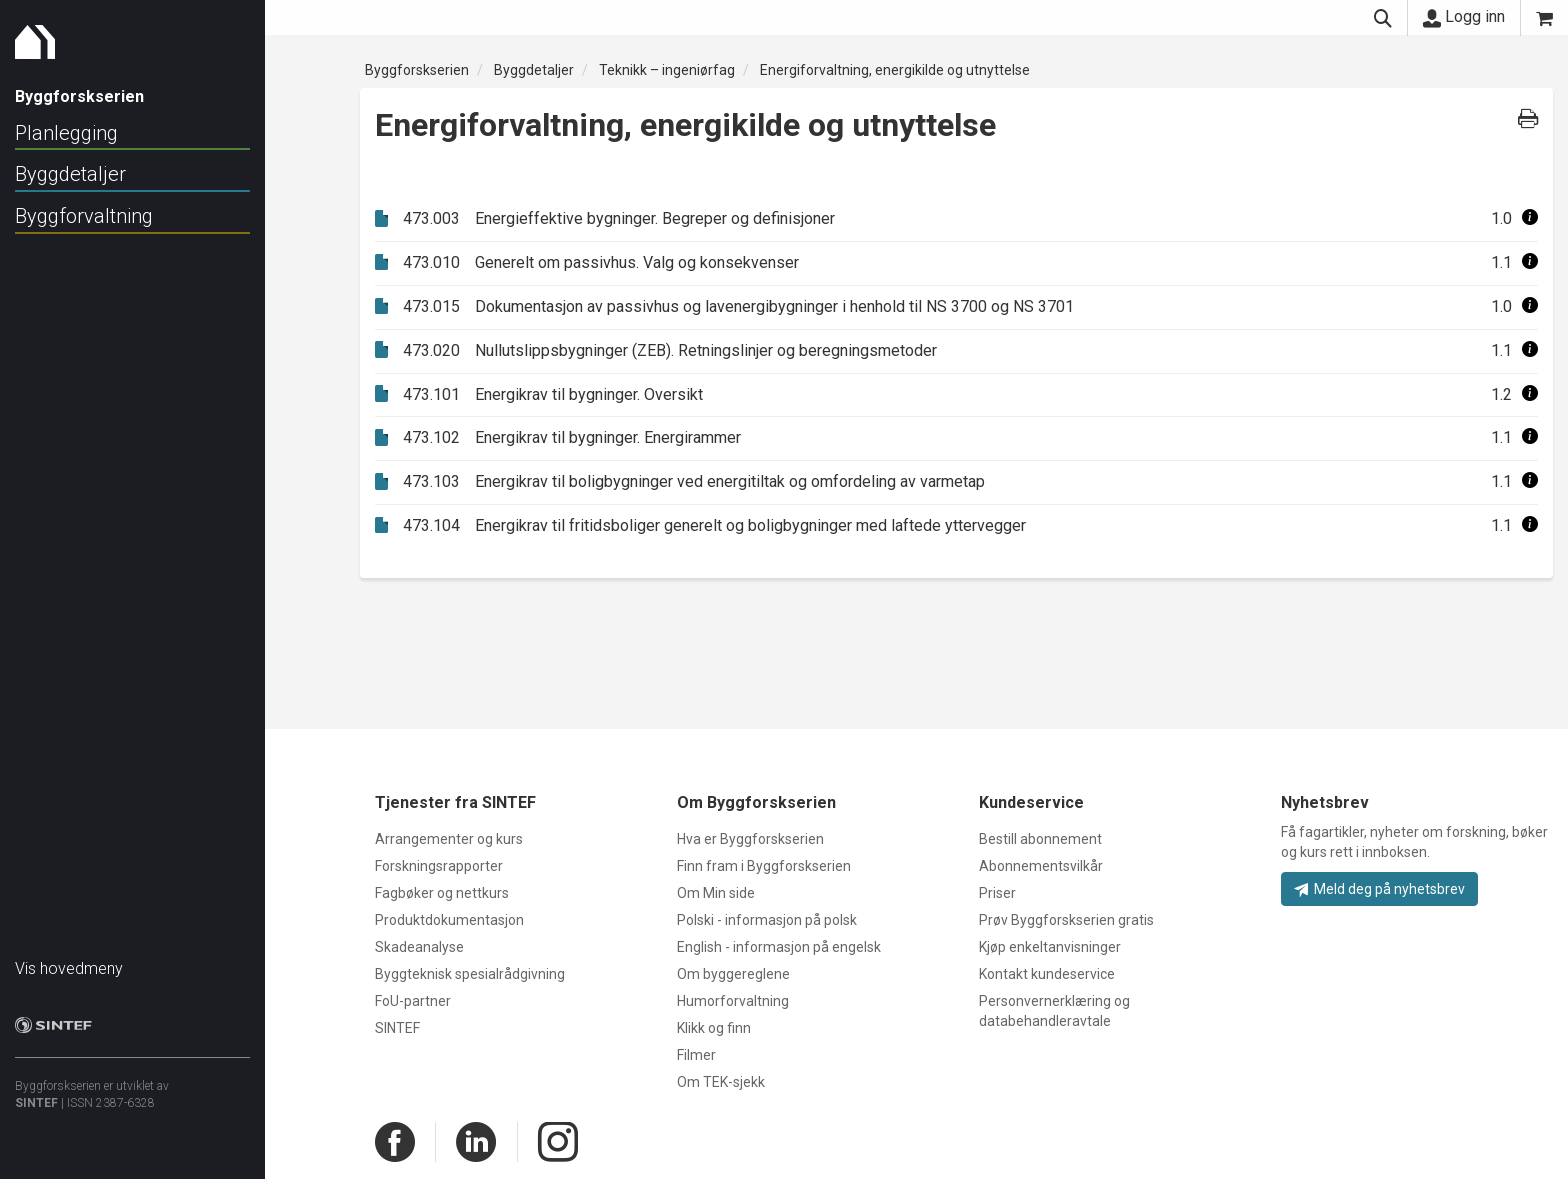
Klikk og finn (714, 1028)
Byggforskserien (417, 70)
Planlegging (66, 133)
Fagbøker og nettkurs (442, 893)
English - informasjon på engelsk (779, 947)
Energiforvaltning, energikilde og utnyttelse (895, 70)
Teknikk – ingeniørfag (667, 70)
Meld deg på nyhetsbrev (1379, 889)
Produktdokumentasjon (449, 920)
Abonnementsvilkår (1041, 866)
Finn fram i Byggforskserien (764, 866)
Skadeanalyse (419, 947)
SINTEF (36, 1093)
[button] (1530, 218)
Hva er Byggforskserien (750, 839)
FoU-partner (413, 1001)
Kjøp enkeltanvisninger (1050, 947)
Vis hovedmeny (69, 958)
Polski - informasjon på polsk (767, 920)
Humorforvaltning (733, 1001)
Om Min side (716, 893)
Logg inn (1464, 17)
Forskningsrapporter (439, 866)
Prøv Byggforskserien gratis (1066, 920)
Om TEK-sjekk (721, 1082)
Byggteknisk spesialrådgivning (470, 974)
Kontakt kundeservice (1047, 974)
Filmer (696, 1055)
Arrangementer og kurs (449, 839)
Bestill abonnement (1040, 839)
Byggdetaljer (70, 174)
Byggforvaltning (84, 216)
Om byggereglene (733, 974)
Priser (997, 893)
